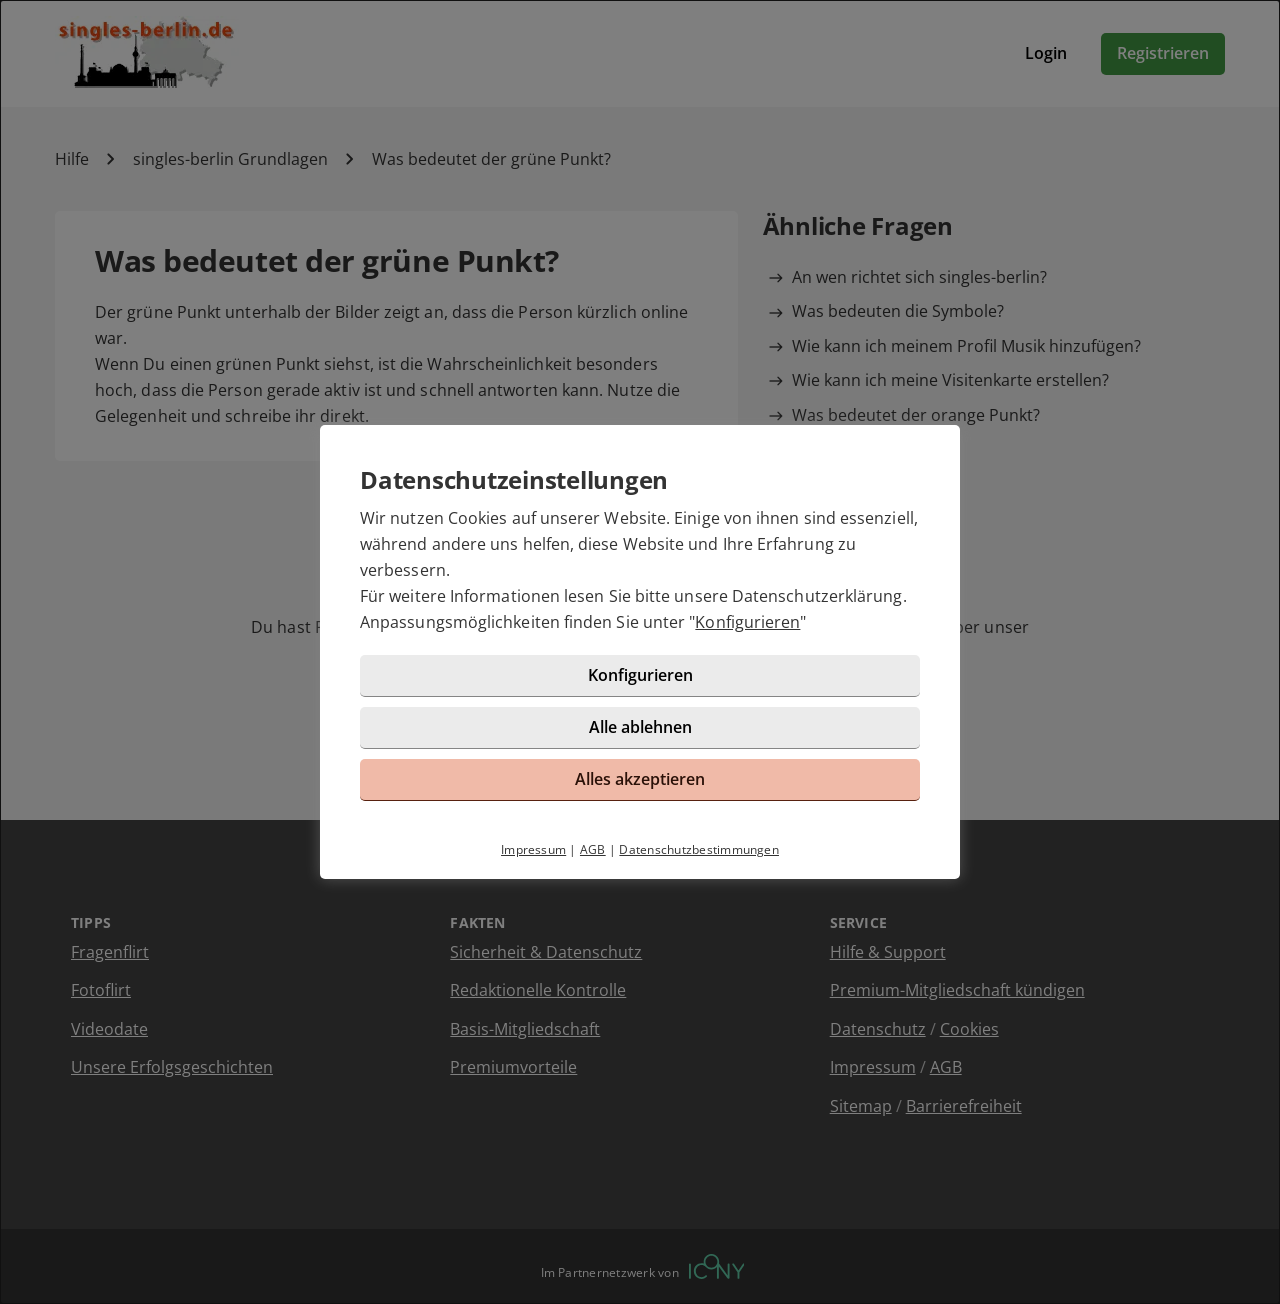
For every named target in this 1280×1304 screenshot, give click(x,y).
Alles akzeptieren (640, 779)
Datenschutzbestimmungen (699, 849)
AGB (593, 849)
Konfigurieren (747, 622)
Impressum (533, 849)
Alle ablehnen (640, 727)
